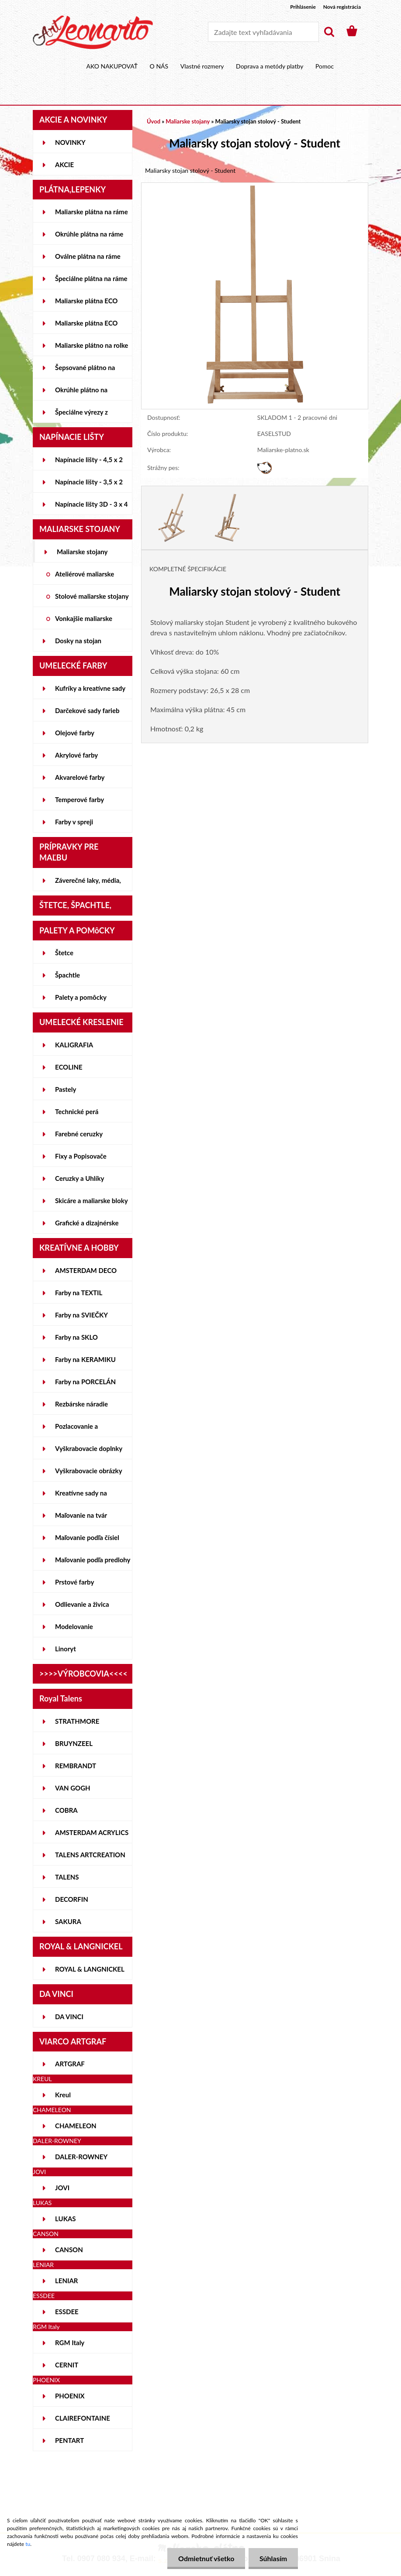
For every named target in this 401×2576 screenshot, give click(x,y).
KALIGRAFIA (74, 1045)
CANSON (69, 2250)
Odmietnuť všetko (206, 2558)
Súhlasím (273, 2558)
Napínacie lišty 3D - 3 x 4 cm (91, 507)
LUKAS (65, 2219)
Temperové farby (79, 799)
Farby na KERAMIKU (85, 1359)
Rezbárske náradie (81, 1404)
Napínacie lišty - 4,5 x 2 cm (89, 463)
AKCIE (64, 164)
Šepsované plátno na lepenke (85, 371)
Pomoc (324, 66)
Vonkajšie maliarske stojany (83, 621)
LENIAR (66, 2280)
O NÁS (159, 66)
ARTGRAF (70, 2064)
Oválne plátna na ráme (88, 256)
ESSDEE (67, 2311)
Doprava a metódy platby (269, 66)
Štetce (64, 953)
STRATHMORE (77, 1721)
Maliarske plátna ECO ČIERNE (86, 326)
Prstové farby (74, 1582)
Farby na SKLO (76, 1337)
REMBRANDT (75, 1766)
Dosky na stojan (78, 641)
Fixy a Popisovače (81, 1156)
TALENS (67, 1877)
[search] (329, 32)
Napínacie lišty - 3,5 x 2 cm (89, 485)
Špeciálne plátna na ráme (91, 278)
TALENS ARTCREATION (90, 1855)
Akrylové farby (76, 755)
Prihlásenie (303, 6)
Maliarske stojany (82, 552)
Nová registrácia (342, 6)
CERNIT (66, 2365)
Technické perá (76, 1111)
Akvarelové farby (79, 777)
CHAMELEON (76, 2126)
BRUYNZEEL (74, 1743)
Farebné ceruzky (79, 1134)
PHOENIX (70, 2396)
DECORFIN (71, 1899)
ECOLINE (69, 1067)
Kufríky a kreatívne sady (90, 688)
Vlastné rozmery (202, 66)
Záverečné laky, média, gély (88, 883)
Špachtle (67, 975)
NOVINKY (70, 142)
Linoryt (65, 1649)
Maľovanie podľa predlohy (93, 1560)
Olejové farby (74, 733)
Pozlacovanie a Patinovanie (76, 1429)
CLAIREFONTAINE (82, 2418)
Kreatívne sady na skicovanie (81, 1496)
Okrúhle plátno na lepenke (81, 393)
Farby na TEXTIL (78, 1293)
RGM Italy (69, 2342)
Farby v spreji (74, 822)
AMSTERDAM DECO (86, 1270)
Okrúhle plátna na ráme (89, 234)
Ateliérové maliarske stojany (84, 577)
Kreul (63, 2095)
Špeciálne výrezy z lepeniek (81, 415)
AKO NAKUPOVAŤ (112, 66)
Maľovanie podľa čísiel (87, 1537)
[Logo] (93, 32)
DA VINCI (69, 2016)
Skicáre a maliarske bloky (91, 1200)
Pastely (65, 1089)
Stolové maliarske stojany (92, 596)
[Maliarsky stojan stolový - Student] (255, 187)
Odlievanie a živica (82, 1604)
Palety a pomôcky (81, 997)
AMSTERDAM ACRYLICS (91, 1832)
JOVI (62, 2188)
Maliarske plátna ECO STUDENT (86, 304)
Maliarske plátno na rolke (91, 345)
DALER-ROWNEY (81, 2157)
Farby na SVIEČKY (81, 1315)
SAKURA (68, 1921)
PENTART (69, 2440)
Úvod (153, 121)
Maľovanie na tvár (81, 1515)
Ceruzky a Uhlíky (79, 1178)
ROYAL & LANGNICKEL (89, 1969)
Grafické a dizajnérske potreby (86, 1226)
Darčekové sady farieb (87, 710)
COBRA (66, 1810)
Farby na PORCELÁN (85, 1382)
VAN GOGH (72, 1788)
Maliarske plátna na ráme (91, 212)
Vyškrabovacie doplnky (88, 1448)
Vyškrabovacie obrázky (88, 1471)
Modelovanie (74, 1626)
